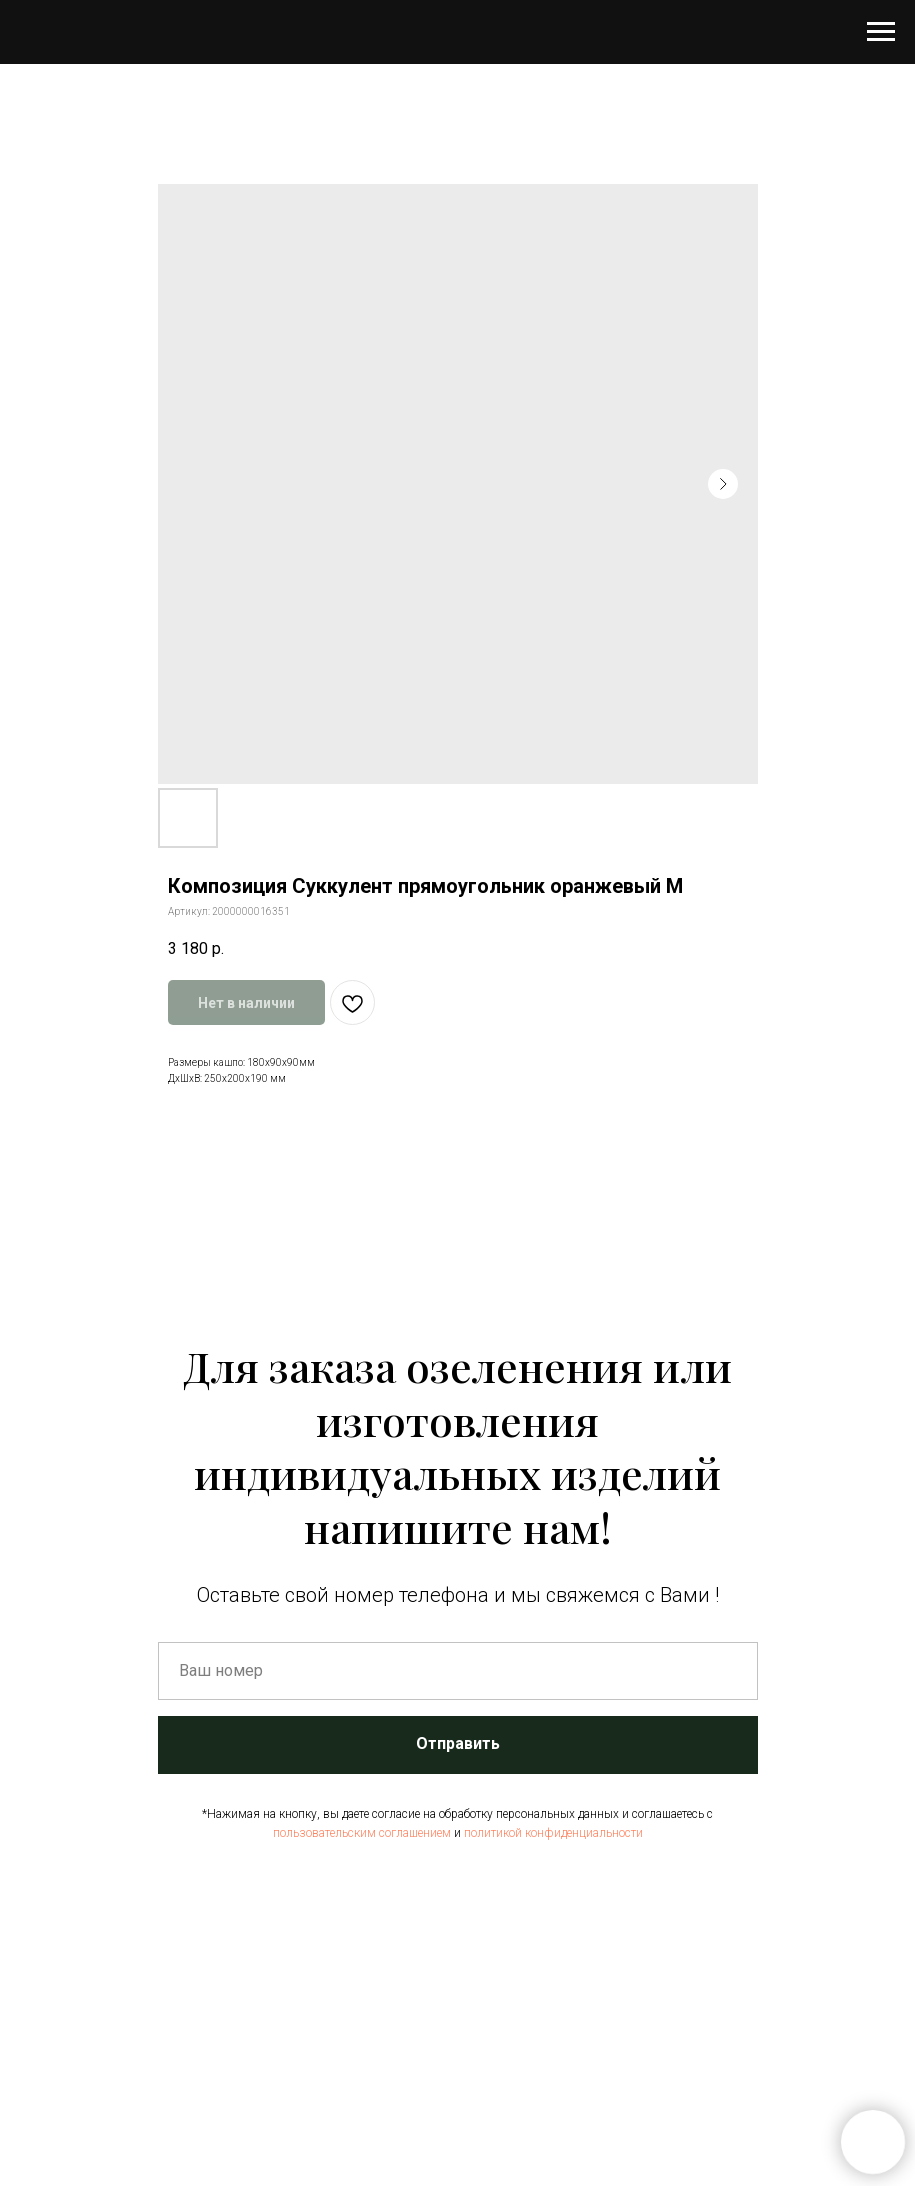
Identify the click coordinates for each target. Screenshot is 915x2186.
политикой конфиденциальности (553, 1833)
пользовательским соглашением (362, 1833)
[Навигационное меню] (881, 32)
